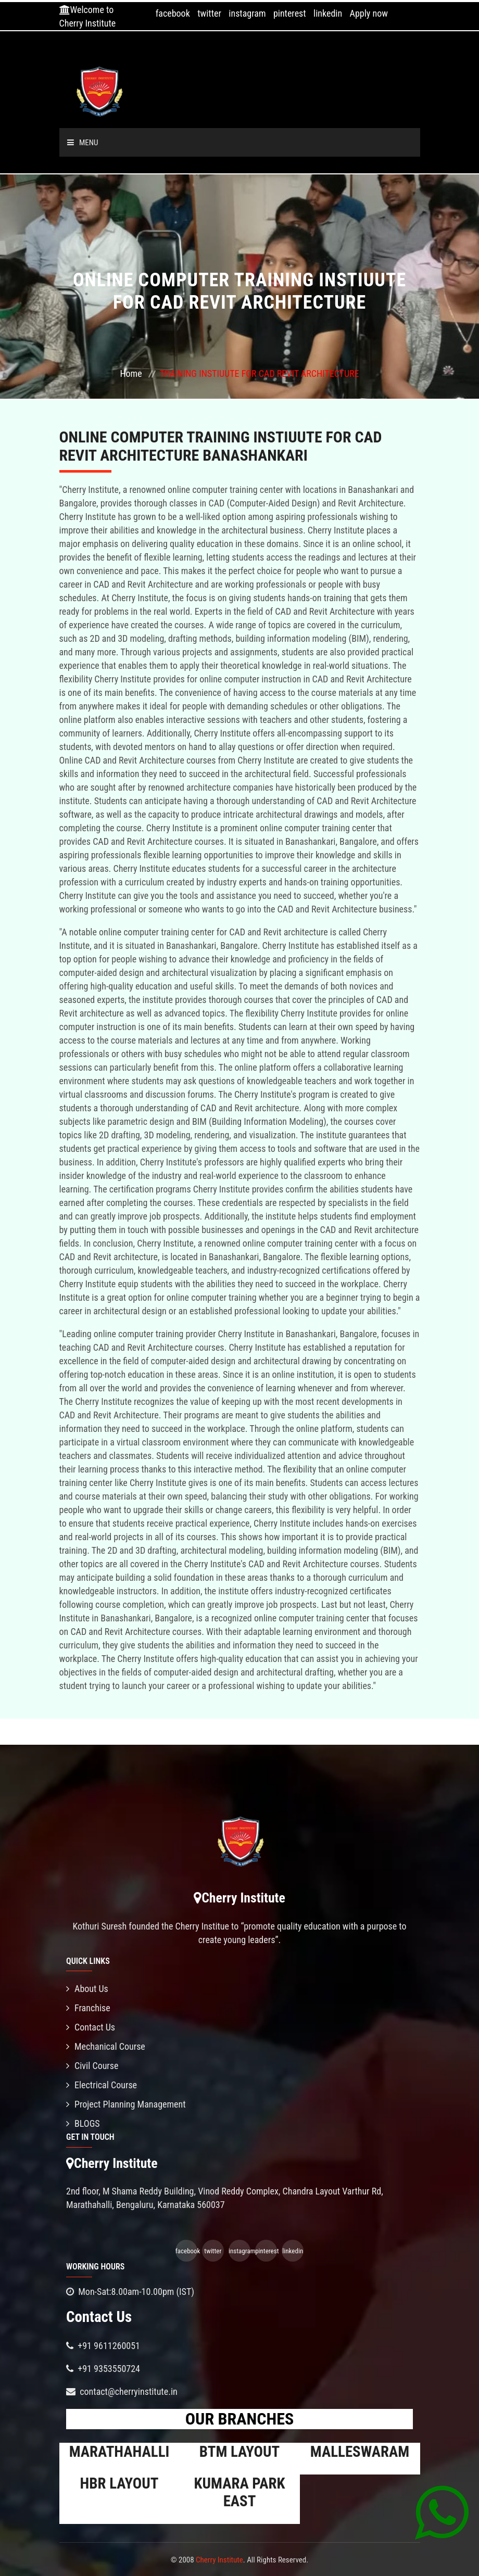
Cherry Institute (219, 2560)
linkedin (327, 13)
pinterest (289, 13)
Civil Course (92, 2065)
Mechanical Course (105, 2046)
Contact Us (90, 2027)
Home (131, 373)
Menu (82, 142)
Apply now (369, 13)
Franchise (88, 2007)
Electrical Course (101, 2084)
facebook (173, 13)
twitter (209, 13)
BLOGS (83, 2123)
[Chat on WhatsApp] (442, 2512)
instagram (247, 13)
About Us (87, 1988)
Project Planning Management (126, 2104)
